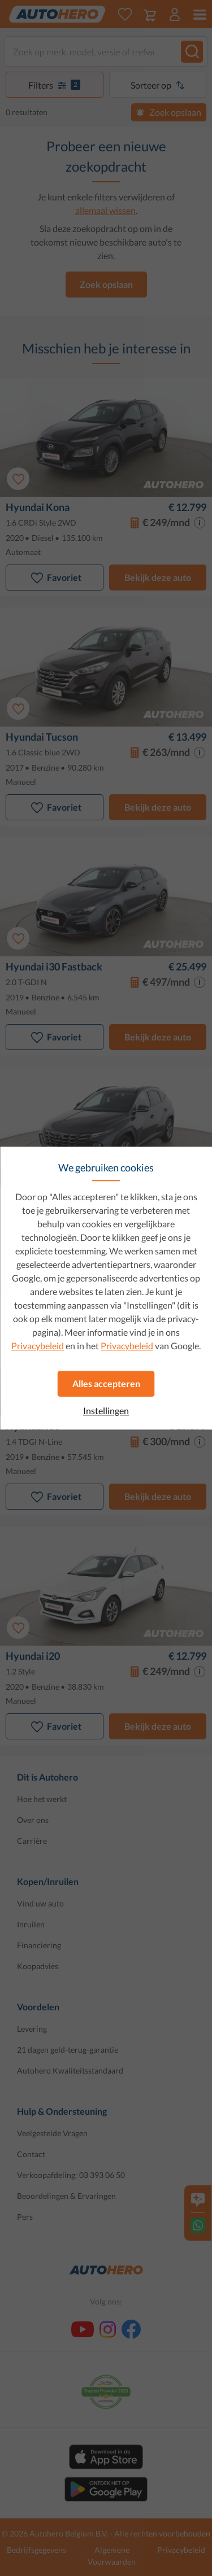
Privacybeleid (37, 1345)
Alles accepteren (106, 1383)
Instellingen (106, 1411)
